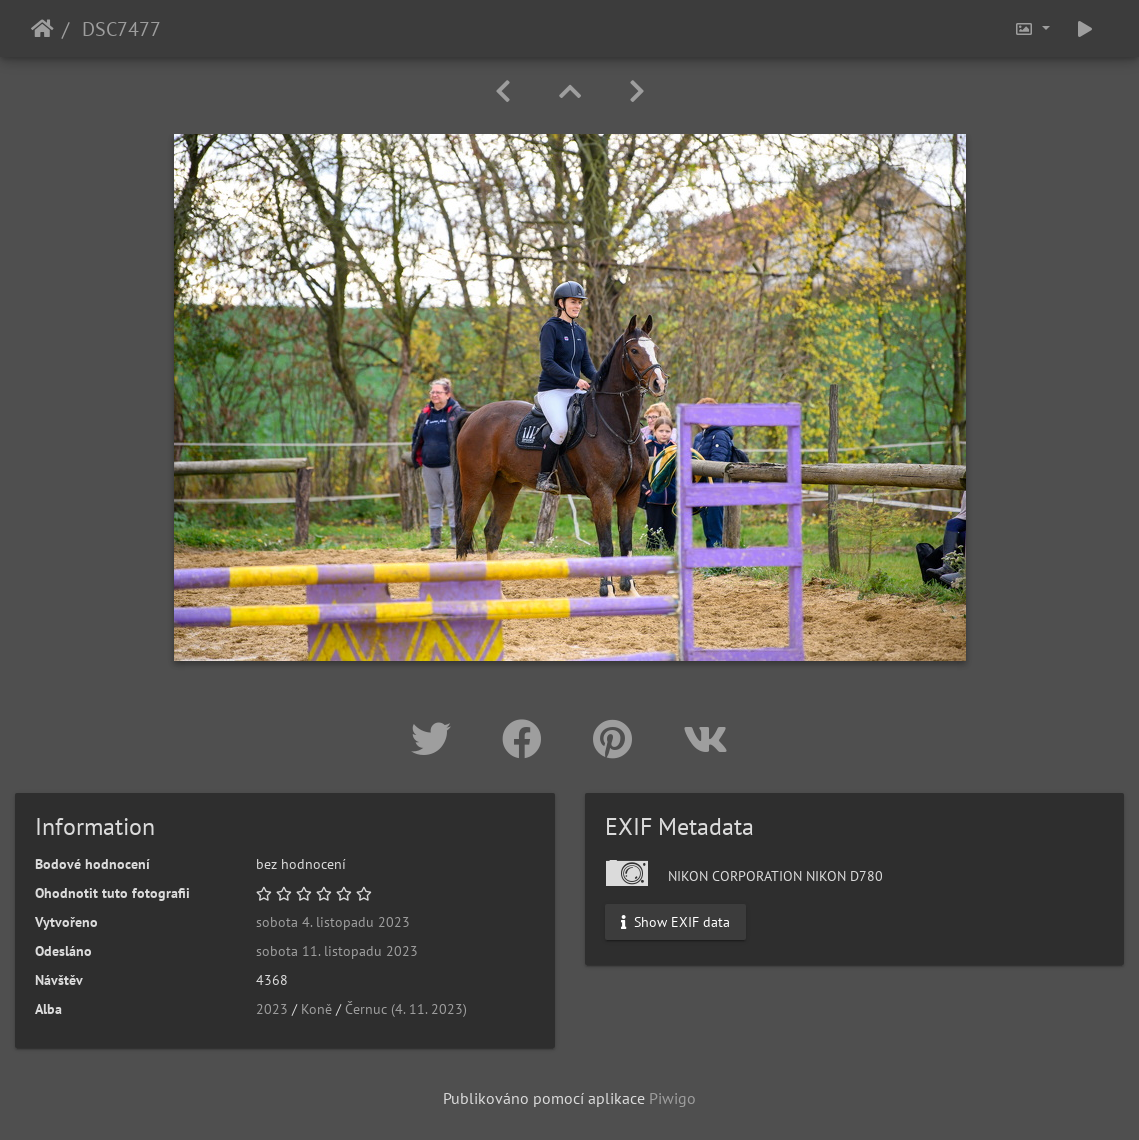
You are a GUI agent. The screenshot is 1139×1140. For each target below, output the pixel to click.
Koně (316, 1009)
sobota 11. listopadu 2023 (337, 951)
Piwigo (672, 1098)
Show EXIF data (675, 922)
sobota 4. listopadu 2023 (333, 922)
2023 (272, 1009)
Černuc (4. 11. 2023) (406, 1009)
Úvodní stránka (42, 29)
